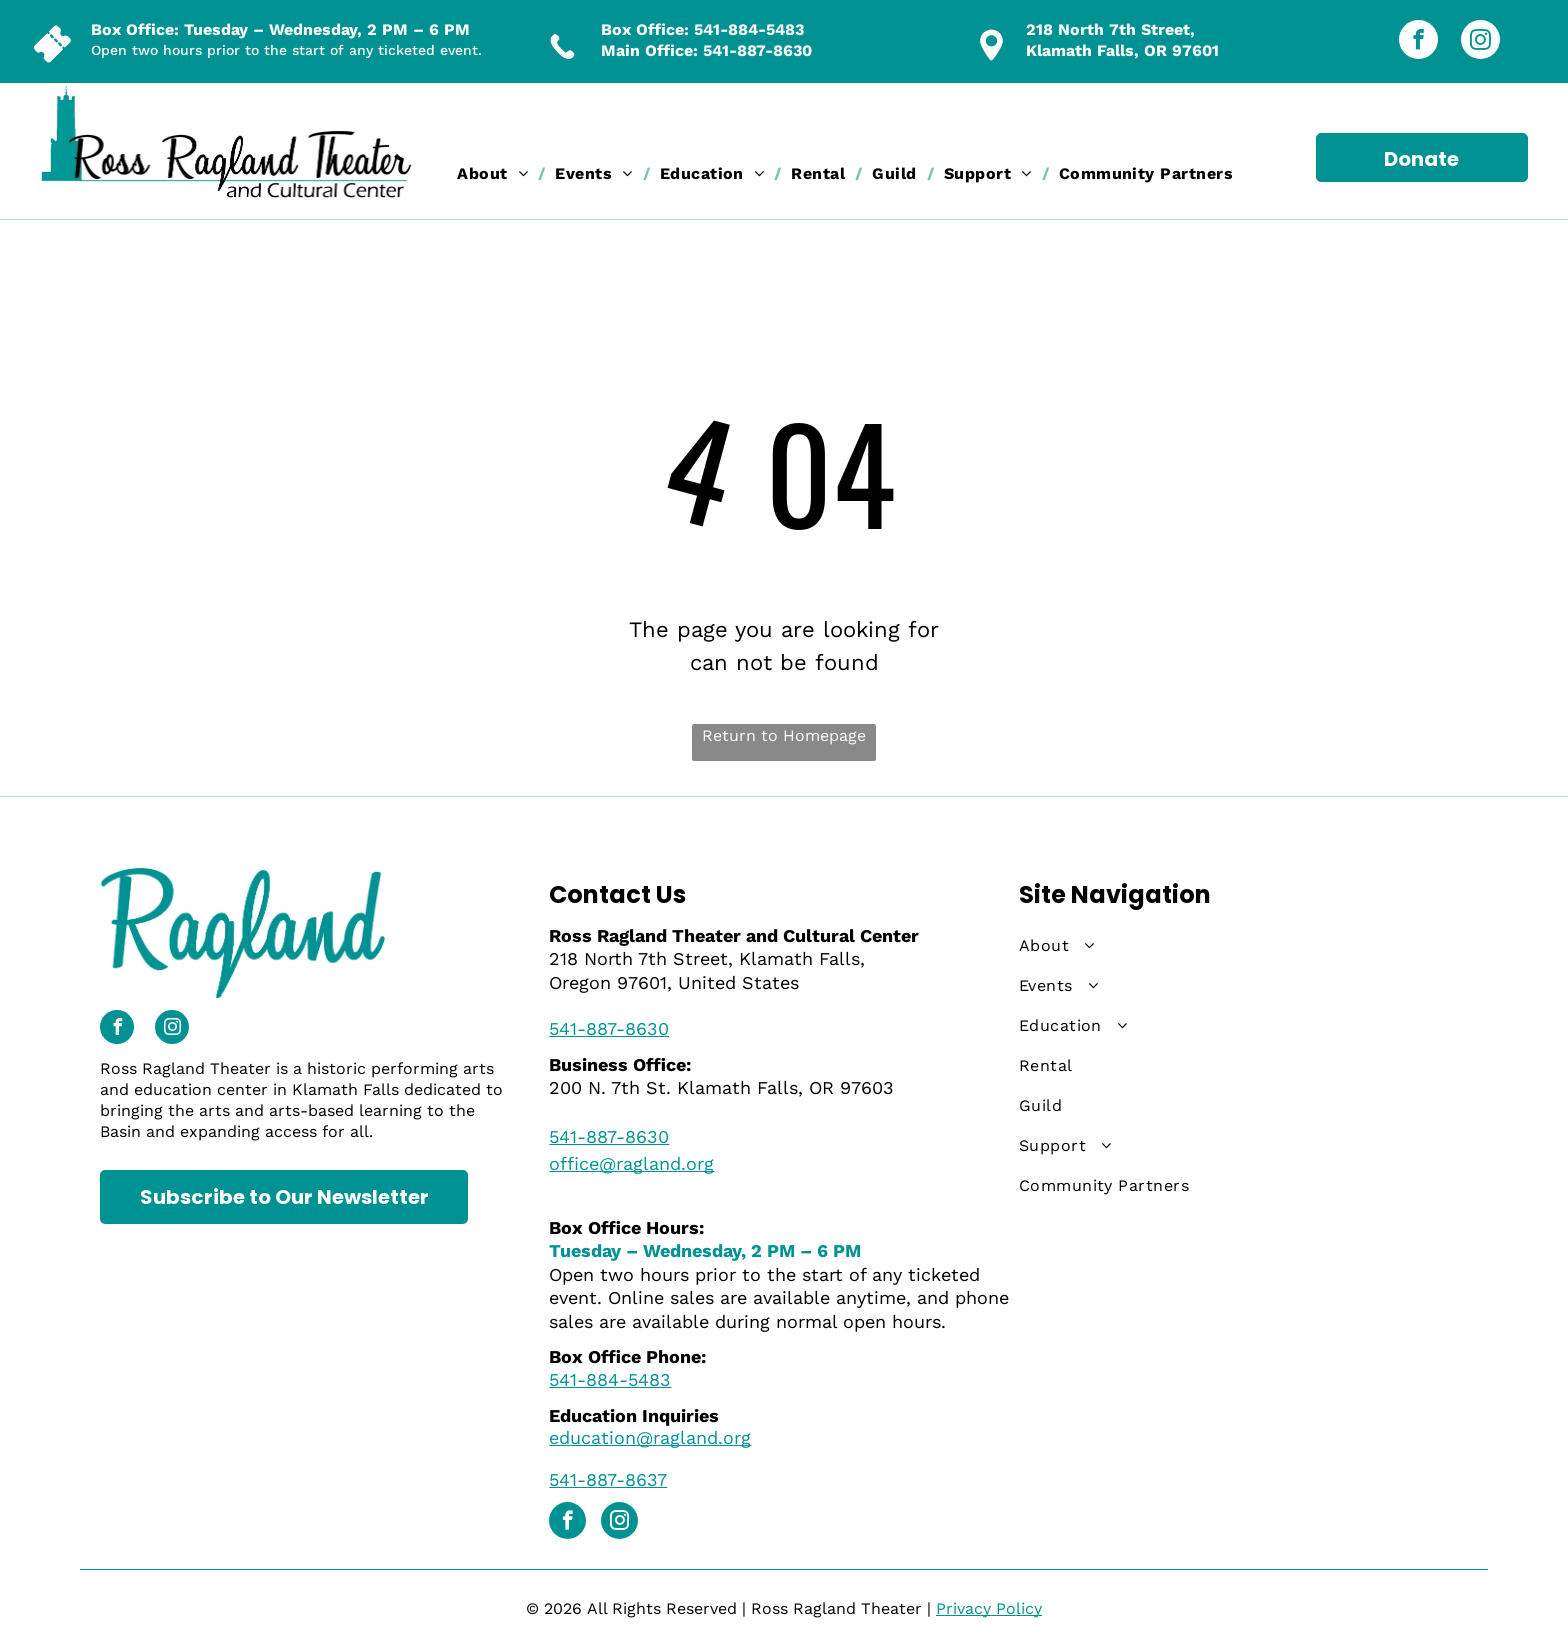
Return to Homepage (784, 735)
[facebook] (1418, 42)
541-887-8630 (757, 50)
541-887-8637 (608, 1479)
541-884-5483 (749, 29)
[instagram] (1480, 42)
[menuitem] (496, 174)
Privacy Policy (989, 1608)
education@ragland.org (650, 1437)
